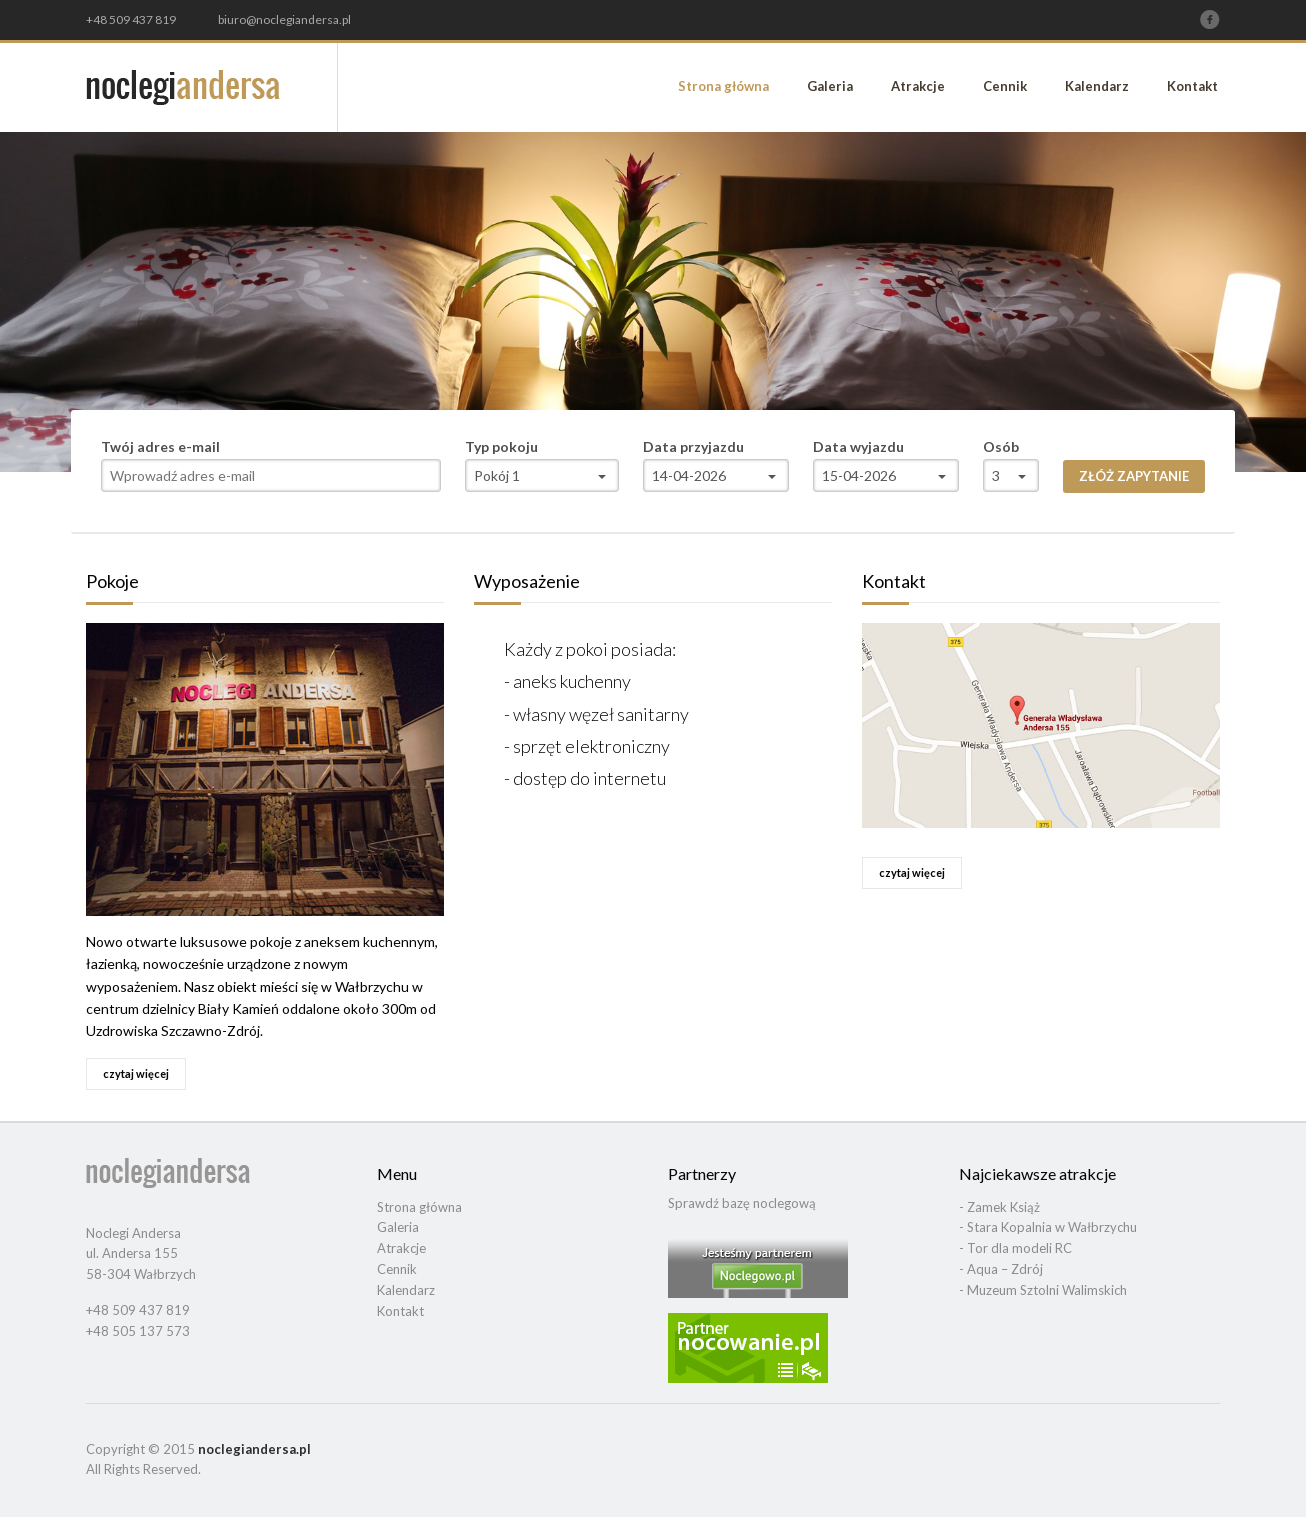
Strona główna (723, 86)
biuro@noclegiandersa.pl (284, 19)
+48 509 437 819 (131, 20)
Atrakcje (918, 86)
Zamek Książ (1003, 1207)
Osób (1001, 447)
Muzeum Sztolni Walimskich (1047, 1290)
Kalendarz (1097, 86)
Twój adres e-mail (160, 447)
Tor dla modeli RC (1019, 1248)
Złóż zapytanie (1134, 476)
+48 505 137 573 (138, 1331)
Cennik (1005, 86)
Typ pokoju (501, 447)
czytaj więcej (136, 1073)
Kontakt (1192, 86)
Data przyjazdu (693, 447)
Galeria (830, 86)
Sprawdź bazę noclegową (742, 1203)
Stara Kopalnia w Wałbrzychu (1052, 1227)
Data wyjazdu (858, 447)
